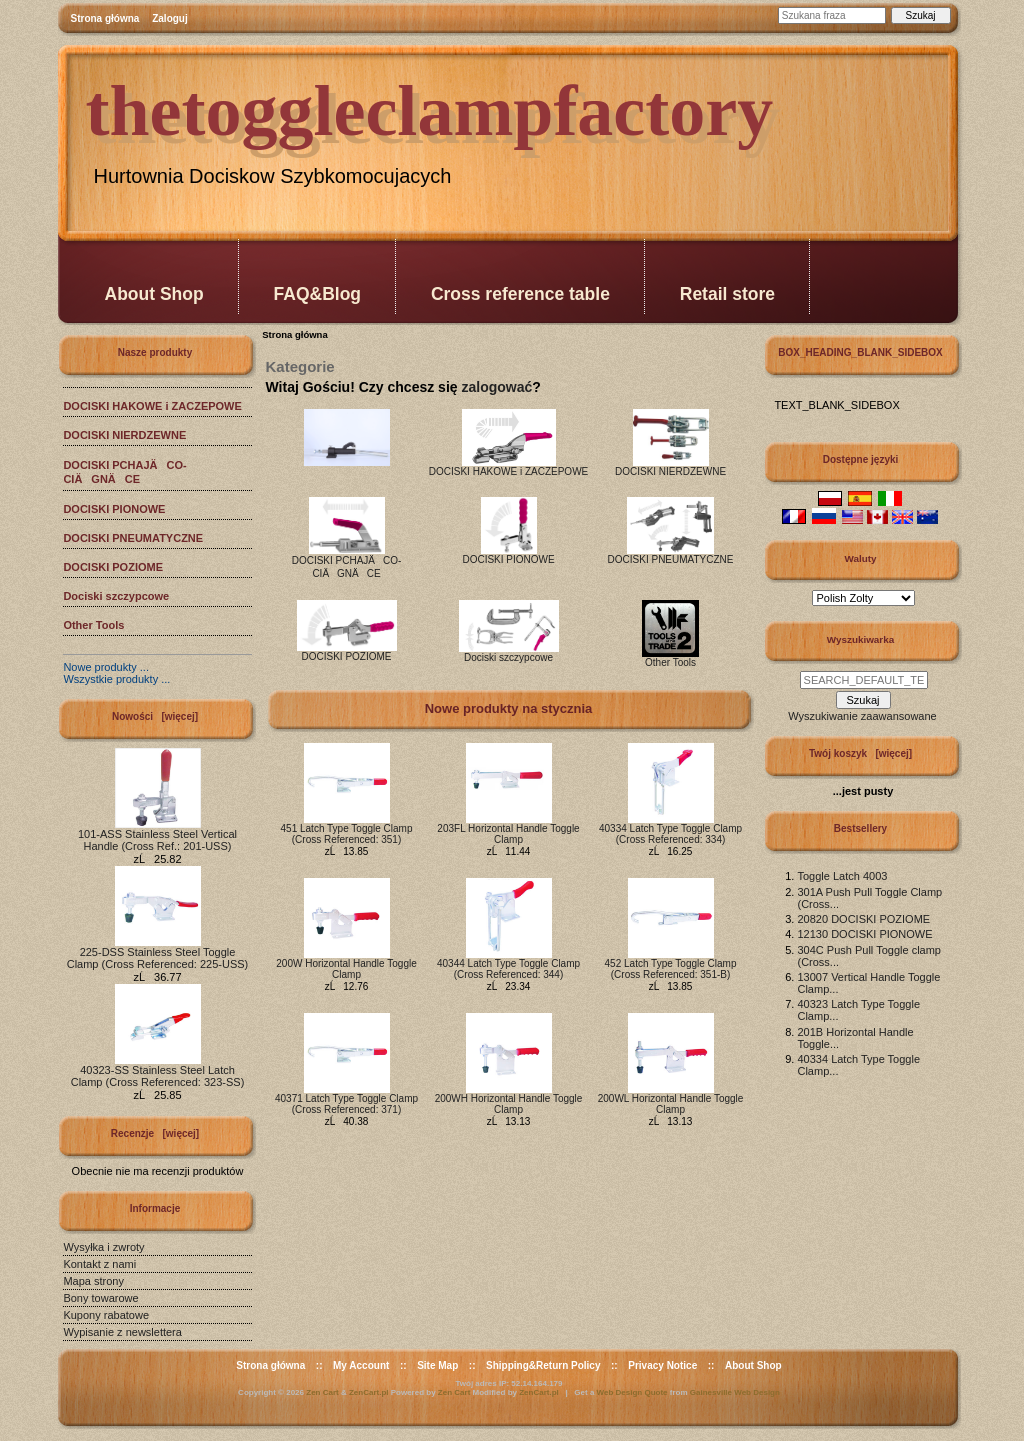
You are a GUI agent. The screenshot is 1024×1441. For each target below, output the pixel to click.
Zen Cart (322, 1392)
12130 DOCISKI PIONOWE (864, 934)
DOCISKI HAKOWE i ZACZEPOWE (152, 406)
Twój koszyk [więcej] (860, 753)
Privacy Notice (662, 1365)
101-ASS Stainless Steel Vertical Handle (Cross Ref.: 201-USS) (157, 835)
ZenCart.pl (369, 1392)
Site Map (437, 1365)
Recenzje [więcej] (155, 1133)
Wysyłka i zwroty (103, 1247)
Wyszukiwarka (860, 639)
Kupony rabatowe (106, 1315)
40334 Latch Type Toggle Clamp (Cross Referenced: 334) (670, 834)
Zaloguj (170, 18)
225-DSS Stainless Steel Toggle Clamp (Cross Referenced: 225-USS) (158, 953)
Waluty (860, 558)
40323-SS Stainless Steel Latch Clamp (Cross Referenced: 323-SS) (158, 1071)
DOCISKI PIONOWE (114, 509)
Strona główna (105, 18)
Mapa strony (93, 1281)
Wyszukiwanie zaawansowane (862, 716)
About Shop (154, 294)
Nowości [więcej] (155, 716)
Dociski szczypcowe (116, 596)
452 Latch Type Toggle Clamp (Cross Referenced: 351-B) (671, 969)
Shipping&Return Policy (543, 1365)
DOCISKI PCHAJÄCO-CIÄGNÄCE (124, 472)
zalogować (496, 387)
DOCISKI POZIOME (113, 567)
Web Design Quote (632, 1392)
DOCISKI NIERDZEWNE (124, 435)
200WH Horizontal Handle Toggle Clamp (509, 1104)
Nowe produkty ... (106, 667)
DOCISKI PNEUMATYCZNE (133, 538)
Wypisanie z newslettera (122, 1332)
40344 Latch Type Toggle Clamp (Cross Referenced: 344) (508, 969)
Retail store (727, 294)
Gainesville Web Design (735, 1392)
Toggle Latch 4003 (842, 876)
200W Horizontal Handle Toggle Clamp (346, 969)
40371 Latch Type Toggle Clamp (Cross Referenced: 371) (346, 1104)
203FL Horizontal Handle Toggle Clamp (508, 834)
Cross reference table (520, 294)
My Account (361, 1365)
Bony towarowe (100, 1298)
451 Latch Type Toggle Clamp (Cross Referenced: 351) (347, 834)
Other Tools (93, 625)
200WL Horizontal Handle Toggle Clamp (671, 1104)
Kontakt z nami (99, 1264)
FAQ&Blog (318, 294)
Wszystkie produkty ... (116, 679)
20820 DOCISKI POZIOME (863, 919)
